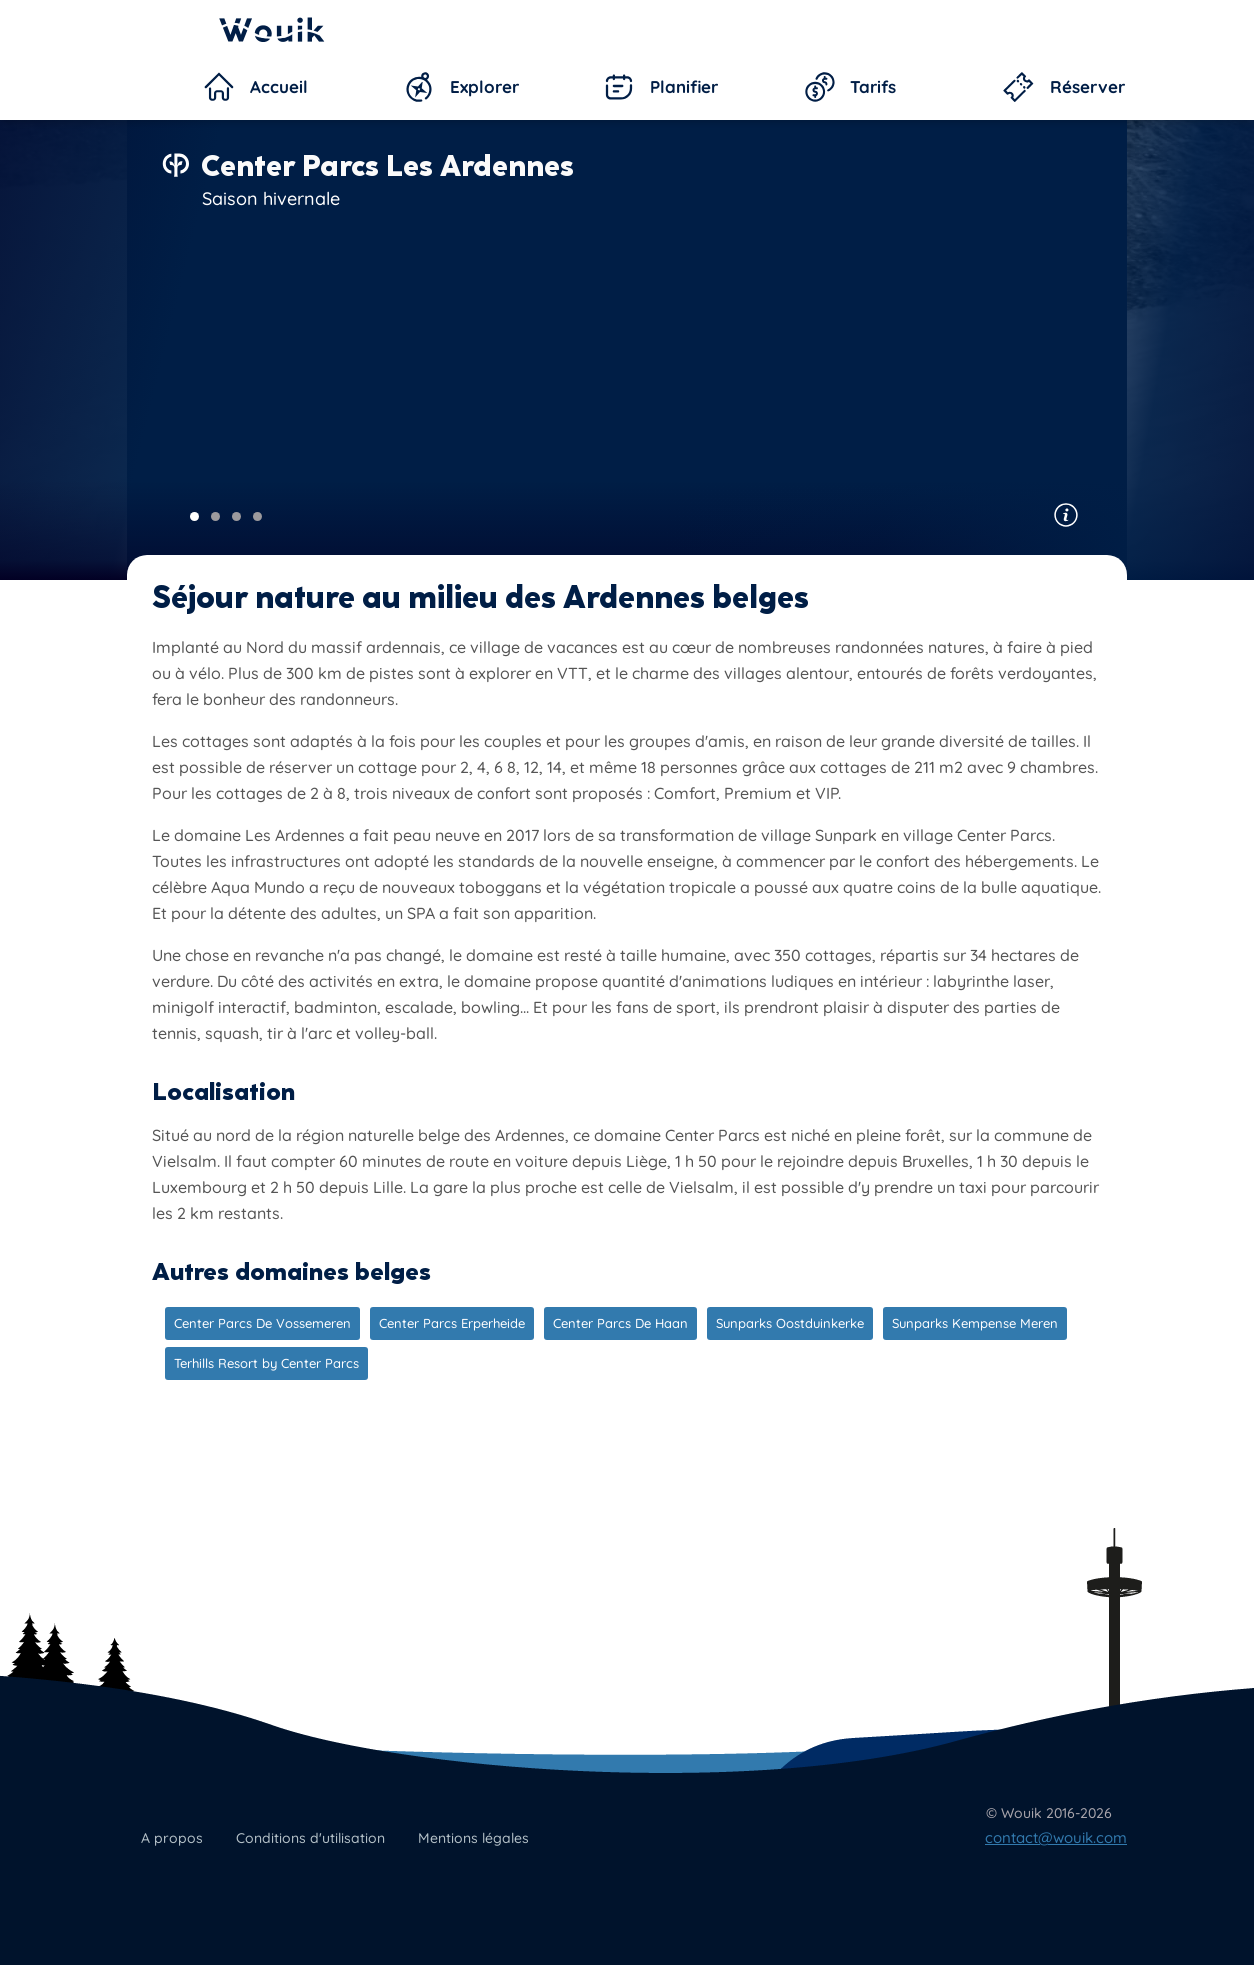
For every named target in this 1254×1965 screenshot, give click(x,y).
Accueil (279, 86)
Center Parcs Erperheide (452, 1323)
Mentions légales (473, 1838)
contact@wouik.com (1056, 1837)
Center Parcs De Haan (620, 1323)
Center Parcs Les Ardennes (387, 166)
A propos (172, 1838)
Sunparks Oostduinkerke (790, 1323)
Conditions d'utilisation (310, 1838)
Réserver (1087, 86)
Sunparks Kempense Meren (975, 1323)
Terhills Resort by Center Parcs (266, 1363)
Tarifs (873, 86)
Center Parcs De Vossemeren (262, 1323)
